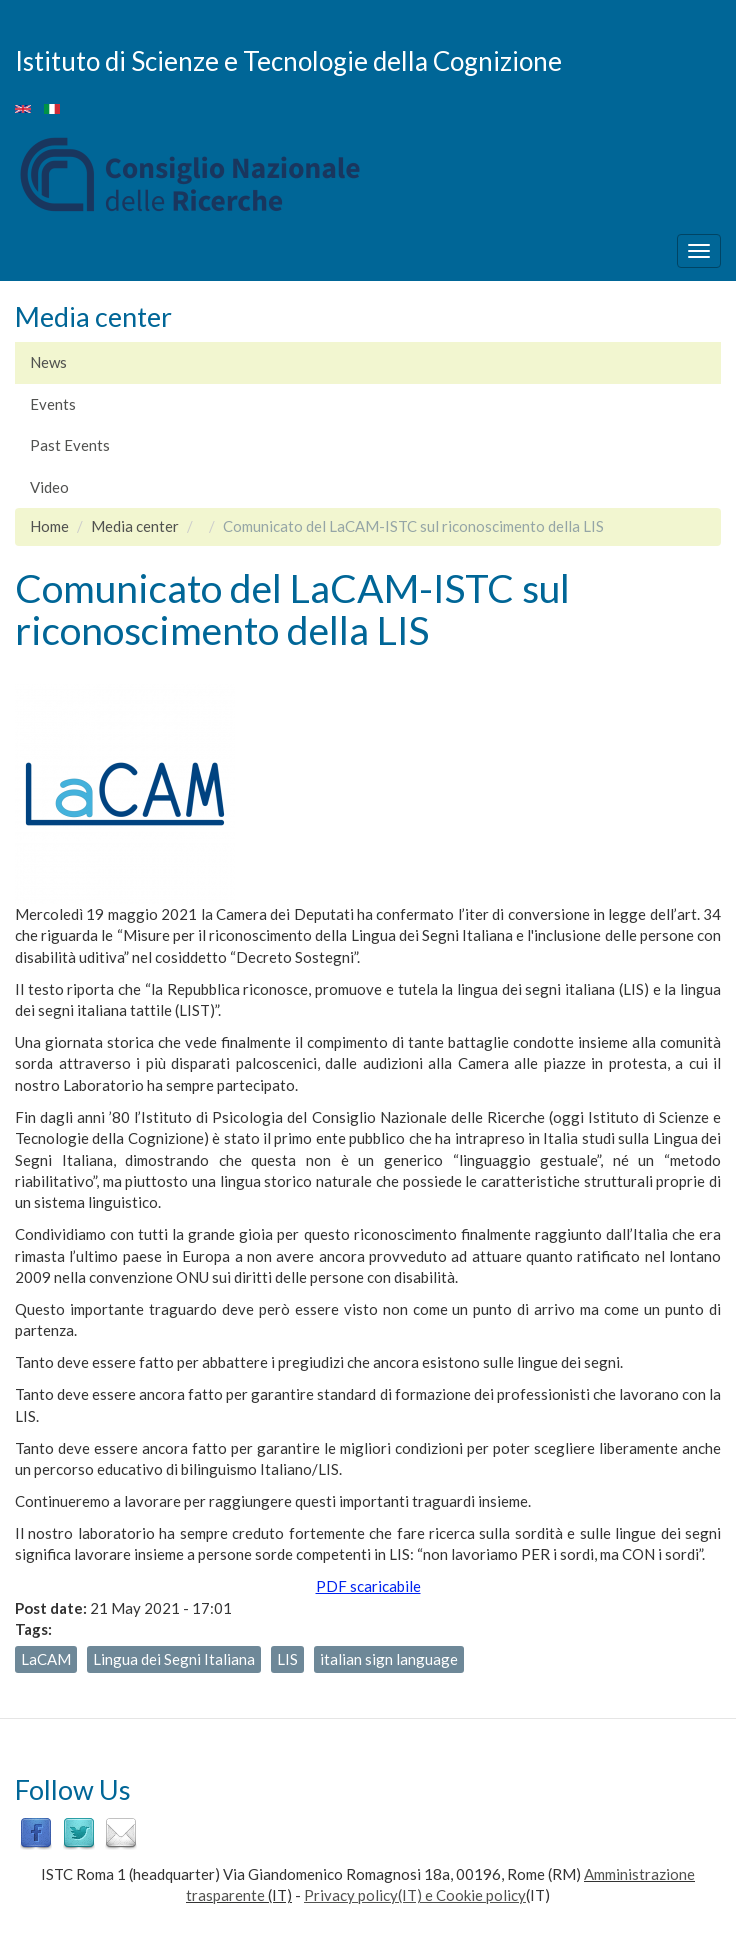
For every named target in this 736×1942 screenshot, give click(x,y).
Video (49, 487)
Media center (135, 526)
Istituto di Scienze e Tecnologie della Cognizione (288, 60)
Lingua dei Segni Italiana (174, 1659)
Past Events (70, 445)
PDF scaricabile (368, 1586)
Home (49, 526)
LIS (287, 1659)
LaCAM (46, 1659)
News (48, 362)
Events (53, 404)
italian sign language (389, 1659)
